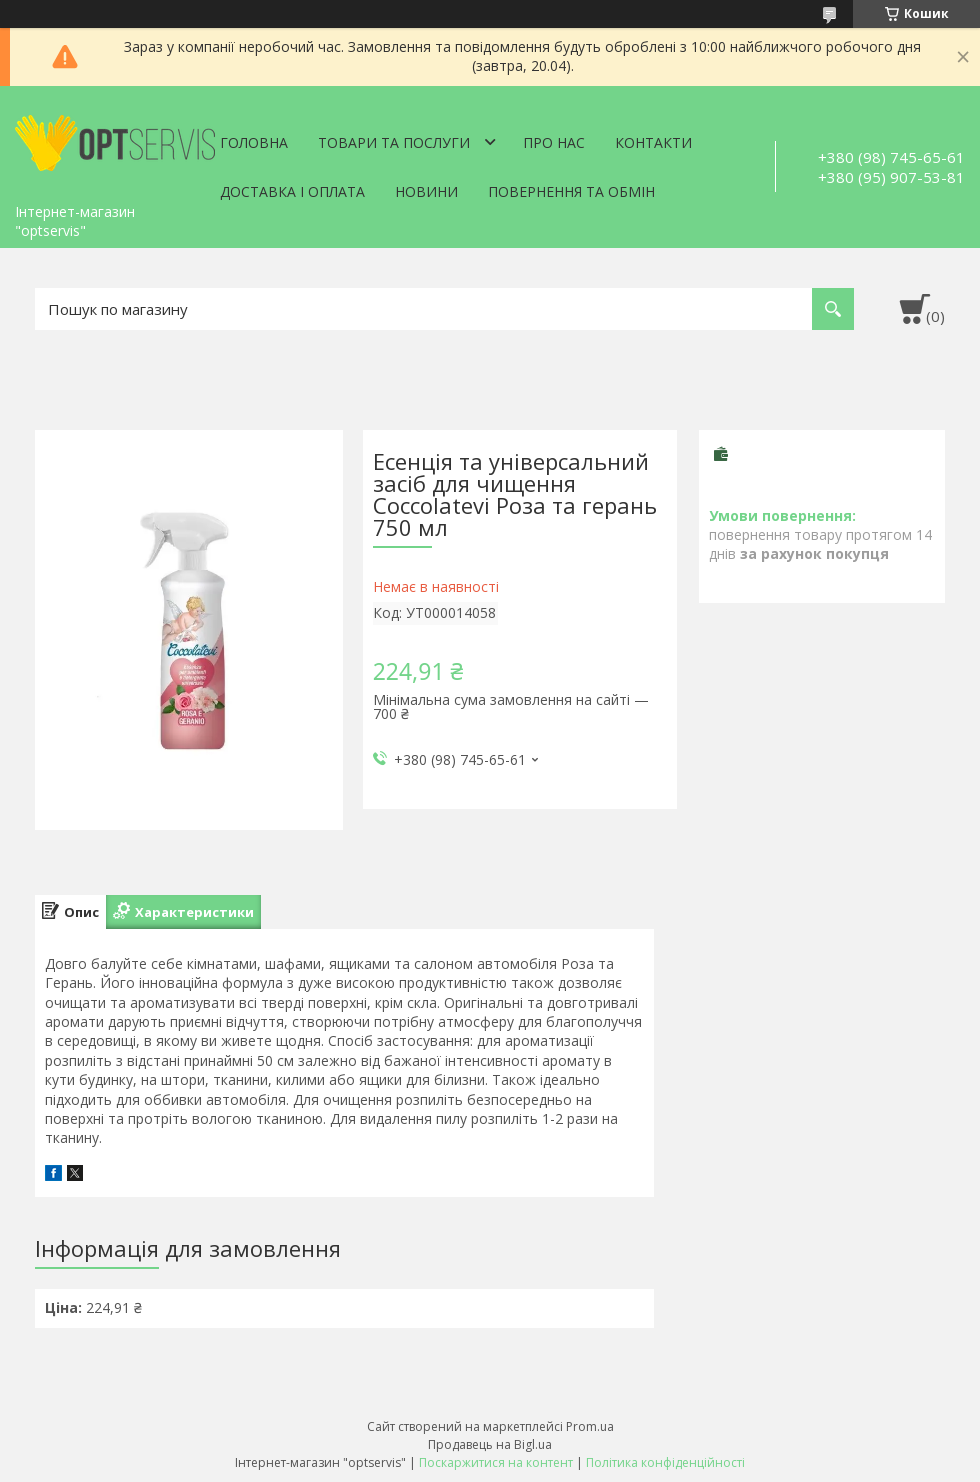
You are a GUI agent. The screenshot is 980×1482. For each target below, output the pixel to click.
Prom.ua (590, 1426)
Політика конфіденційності (665, 1462)
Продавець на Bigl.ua (490, 1444)
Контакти (653, 142)
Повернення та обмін (571, 191)
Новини (426, 191)
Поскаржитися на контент (496, 1462)
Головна (254, 142)
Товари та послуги (394, 142)
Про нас (554, 142)
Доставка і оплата (292, 191)
